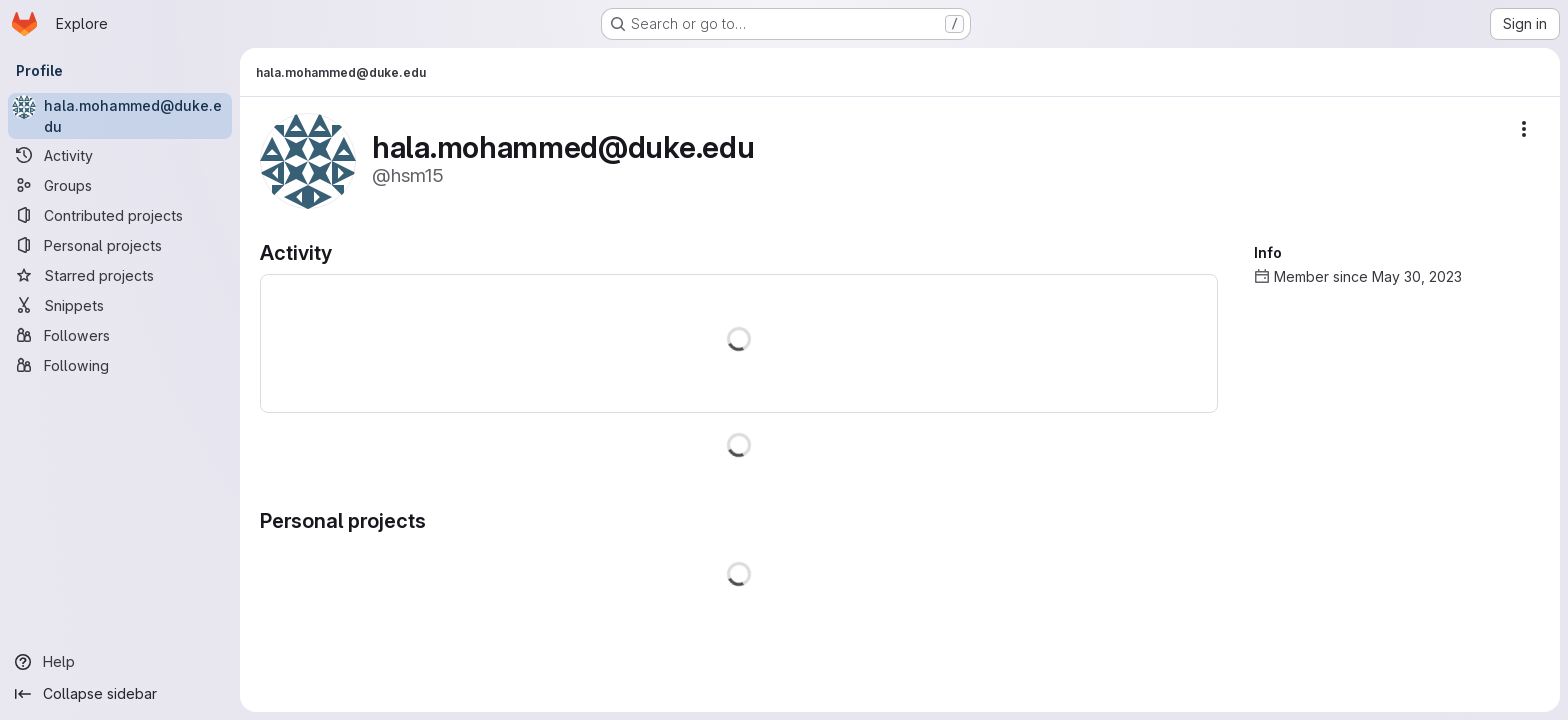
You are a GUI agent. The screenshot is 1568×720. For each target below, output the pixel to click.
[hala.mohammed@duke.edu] (120, 116)
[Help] (120, 662)
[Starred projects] (120, 275)
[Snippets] (120, 305)
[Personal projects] (120, 245)
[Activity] (120, 155)
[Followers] (120, 335)
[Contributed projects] (120, 215)
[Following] (120, 365)
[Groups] (120, 185)
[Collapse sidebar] (120, 694)
